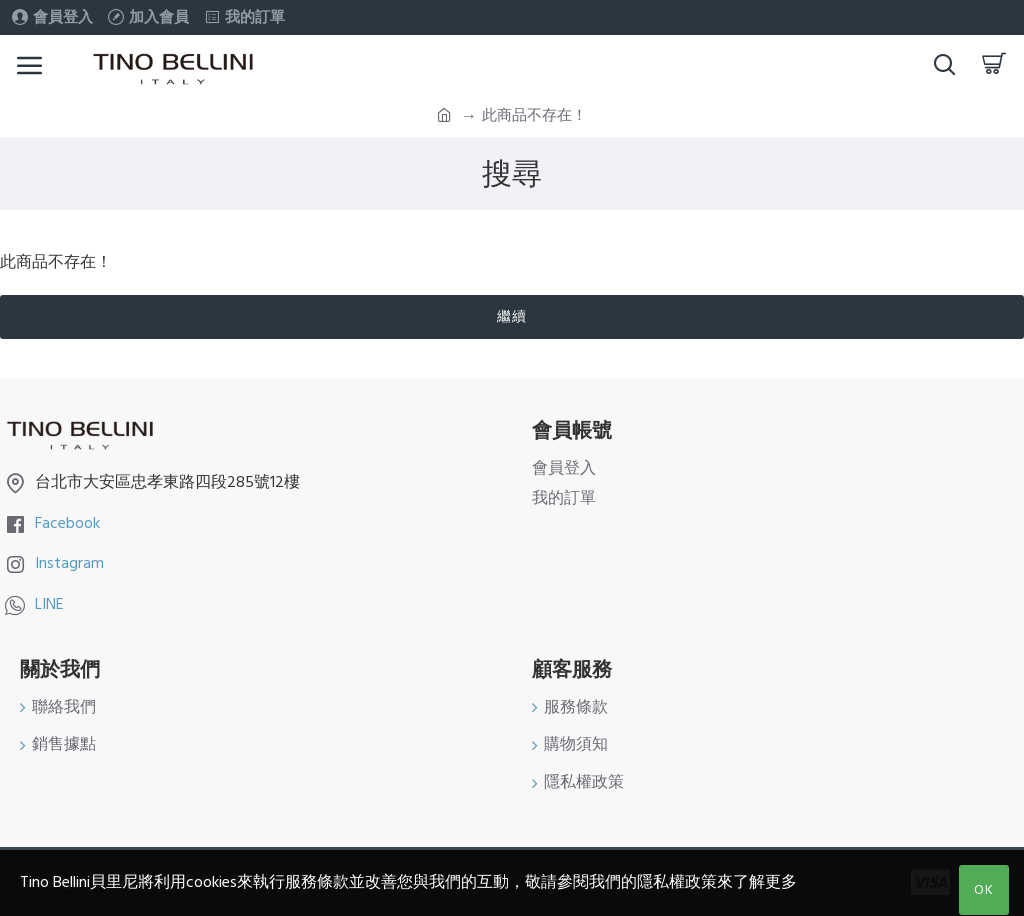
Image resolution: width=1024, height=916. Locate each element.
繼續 (512, 317)
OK (984, 890)
